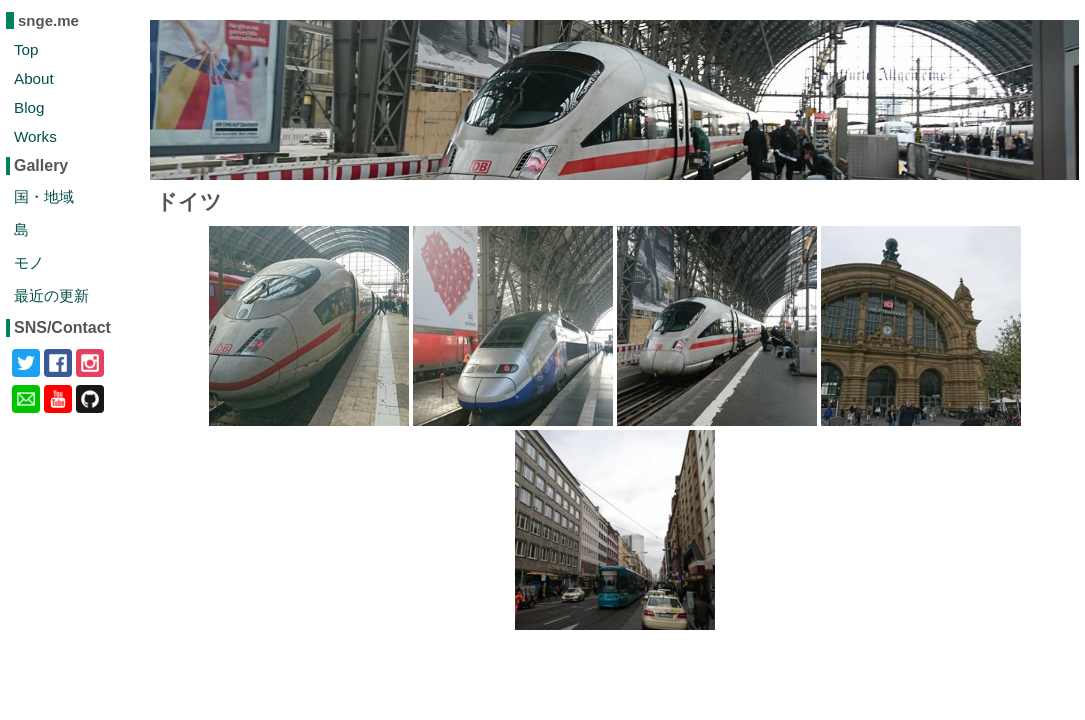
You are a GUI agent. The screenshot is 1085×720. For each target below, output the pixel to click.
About (34, 78)
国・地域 (44, 196)
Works (35, 136)
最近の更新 (51, 295)
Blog (29, 107)
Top (26, 49)
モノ (29, 262)
